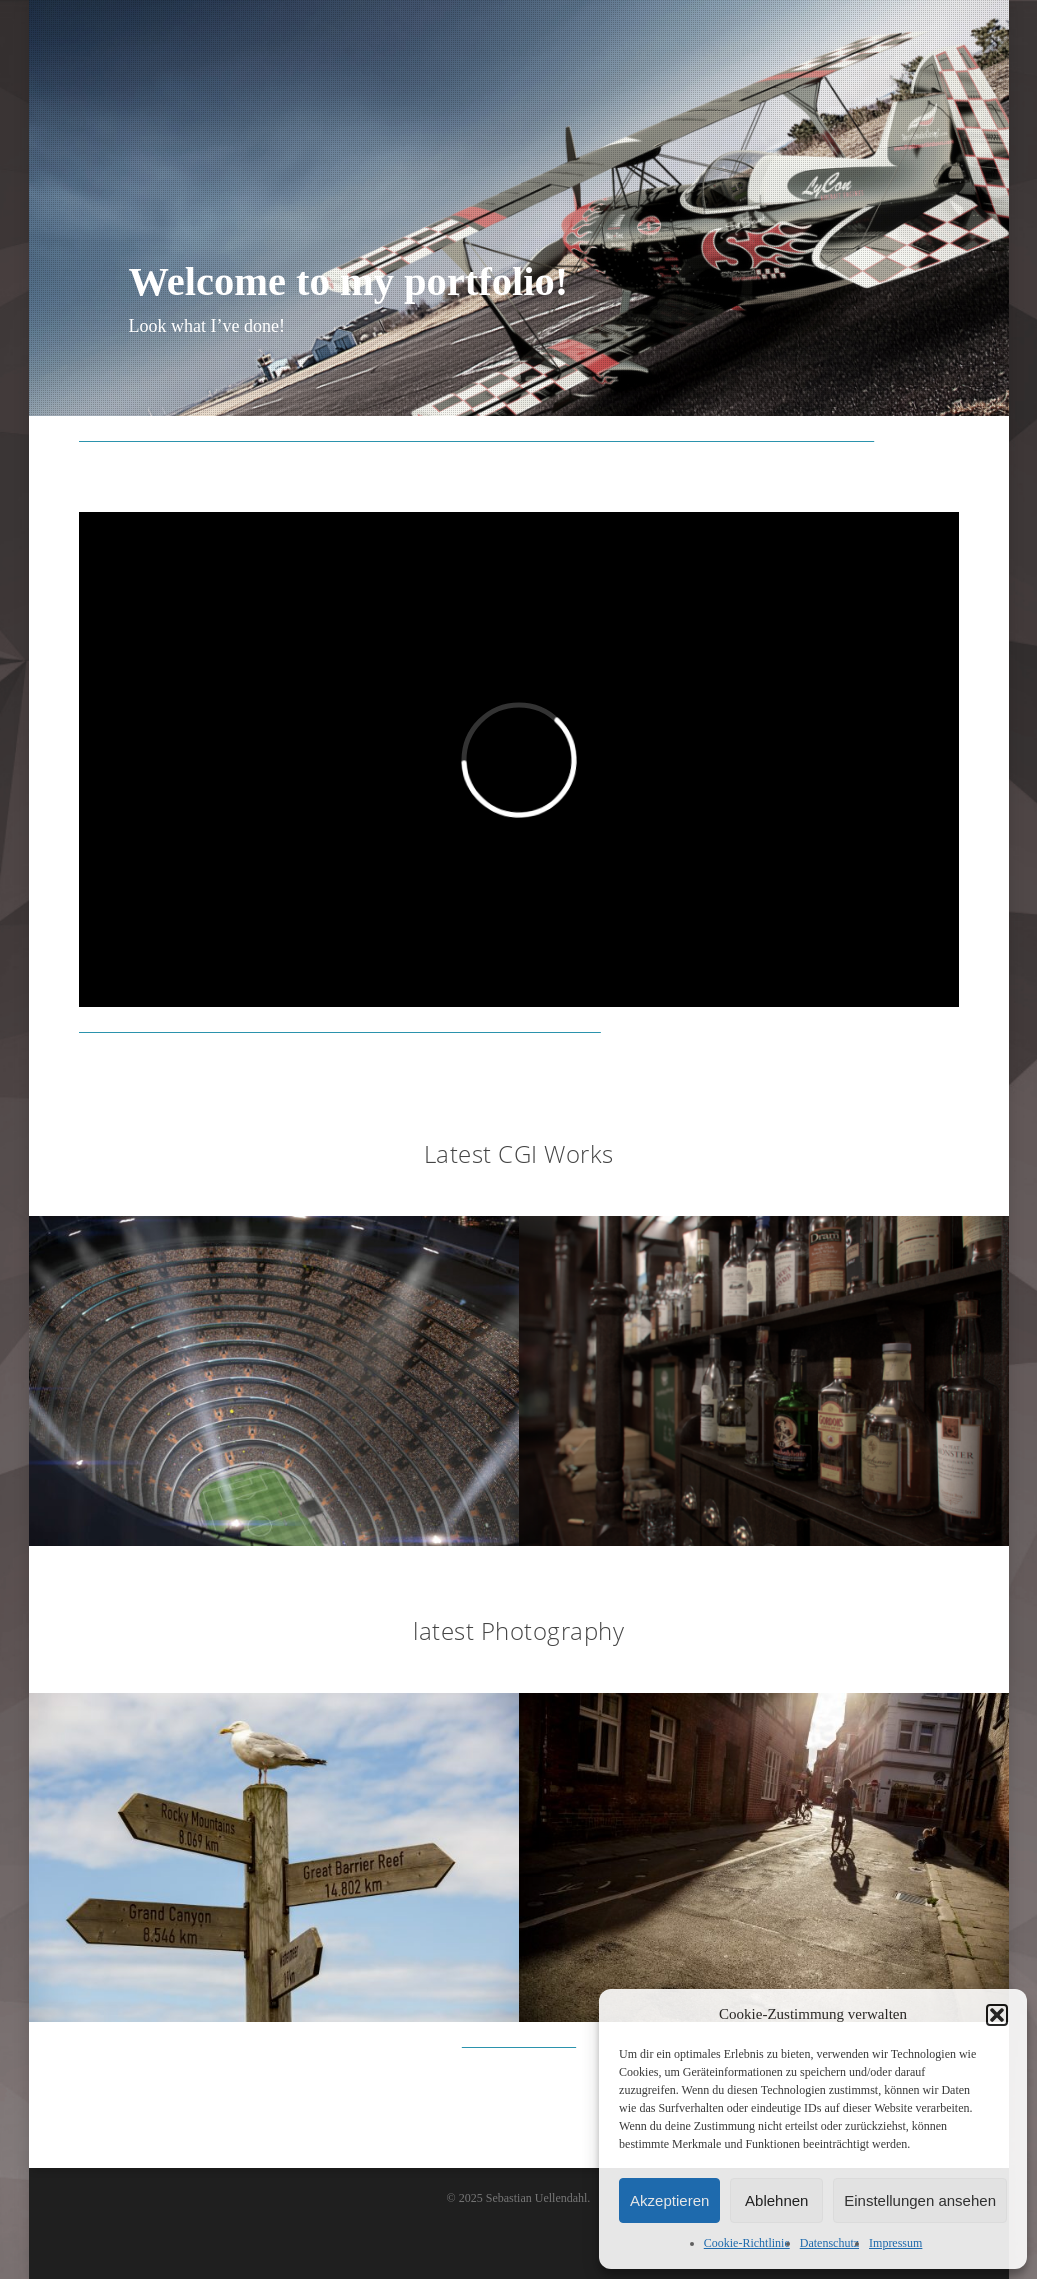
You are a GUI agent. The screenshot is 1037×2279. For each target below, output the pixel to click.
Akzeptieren (669, 2200)
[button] (997, 2015)
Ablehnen (776, 2200)
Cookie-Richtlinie (747, 2243)
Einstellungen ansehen (920, 2200)
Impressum (895, 2243)
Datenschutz (829, 2243)
